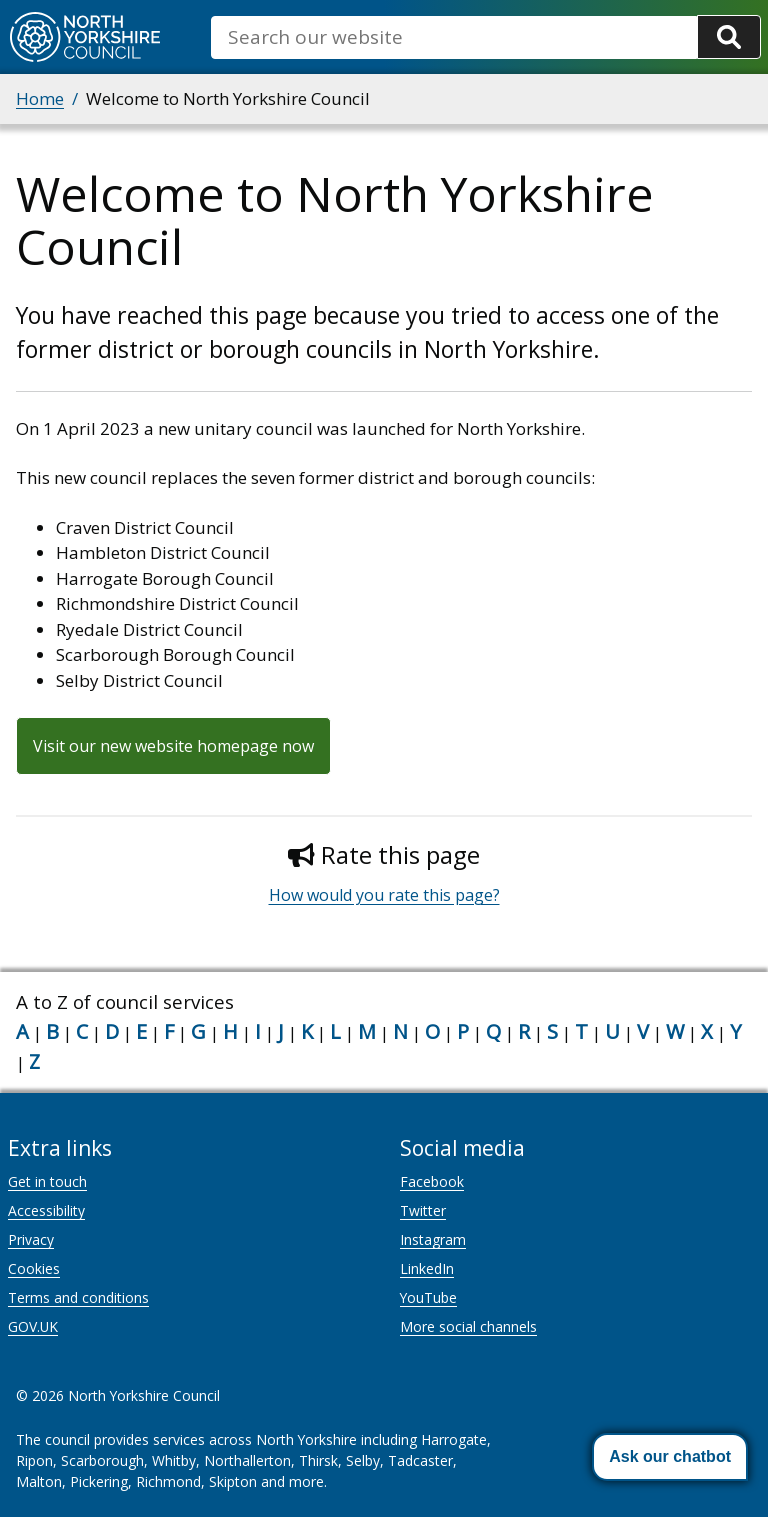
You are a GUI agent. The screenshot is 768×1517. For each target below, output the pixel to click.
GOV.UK (33, 1326)
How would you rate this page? (384, 895)
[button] (670, 1457)
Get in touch (47, 1181)
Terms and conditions (78, 1297)
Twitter (423, 1210)
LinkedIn (427, 1268)
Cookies (34, 1268)
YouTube (428, 1297)
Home (40, 98)
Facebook (432, 1181)
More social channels (468, 1326)
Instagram (433, 1239)
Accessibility (46, 1210)
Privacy (31, 1239)
